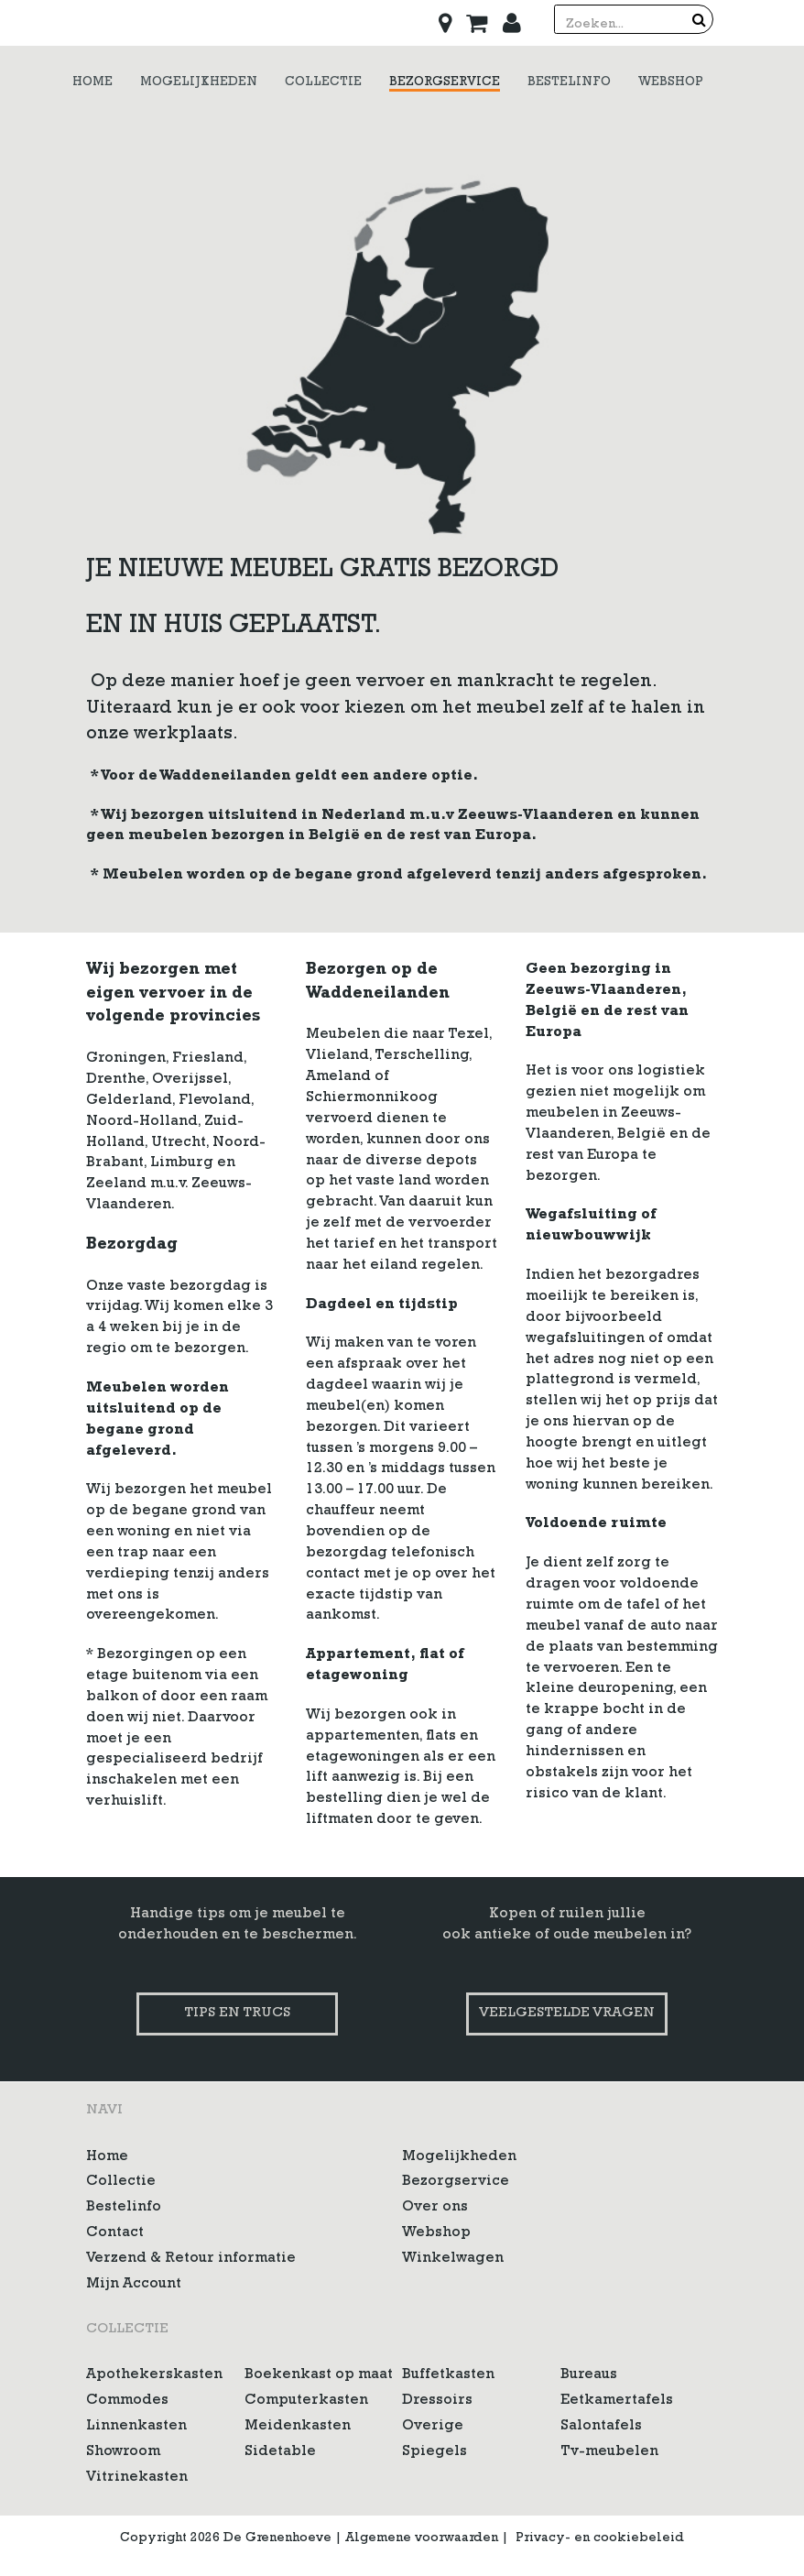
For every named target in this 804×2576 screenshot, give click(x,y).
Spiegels (434, 2452)
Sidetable (280, 2452)
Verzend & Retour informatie (191, 2259)
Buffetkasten (448, 2375)
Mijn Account (133, 2284)
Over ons (435, 2207)
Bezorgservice (455, 2182)
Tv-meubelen (609, 2452)
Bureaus (588, 2375)
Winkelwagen (453, 2259)
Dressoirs (437, 2401)
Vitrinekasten (137, 2478)
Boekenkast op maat (318, 2375)
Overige (432, 2426)
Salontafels (601, 2426)
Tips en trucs (237, 2014)
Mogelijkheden (459, 2157)
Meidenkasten (297, 2426)
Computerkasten (306, 2401)
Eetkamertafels (616, 2401)
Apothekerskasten (154, 2375)
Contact (115, 2233)
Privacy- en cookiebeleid (600, 2538)
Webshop (436, 2233)
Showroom (123, 2452)
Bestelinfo (123, 2207)
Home (107, 2157)
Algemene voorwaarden (421, 2538)
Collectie (121, 2182)
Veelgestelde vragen (567, 2014)
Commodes (127, 2401)
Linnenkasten (136, 2426)
